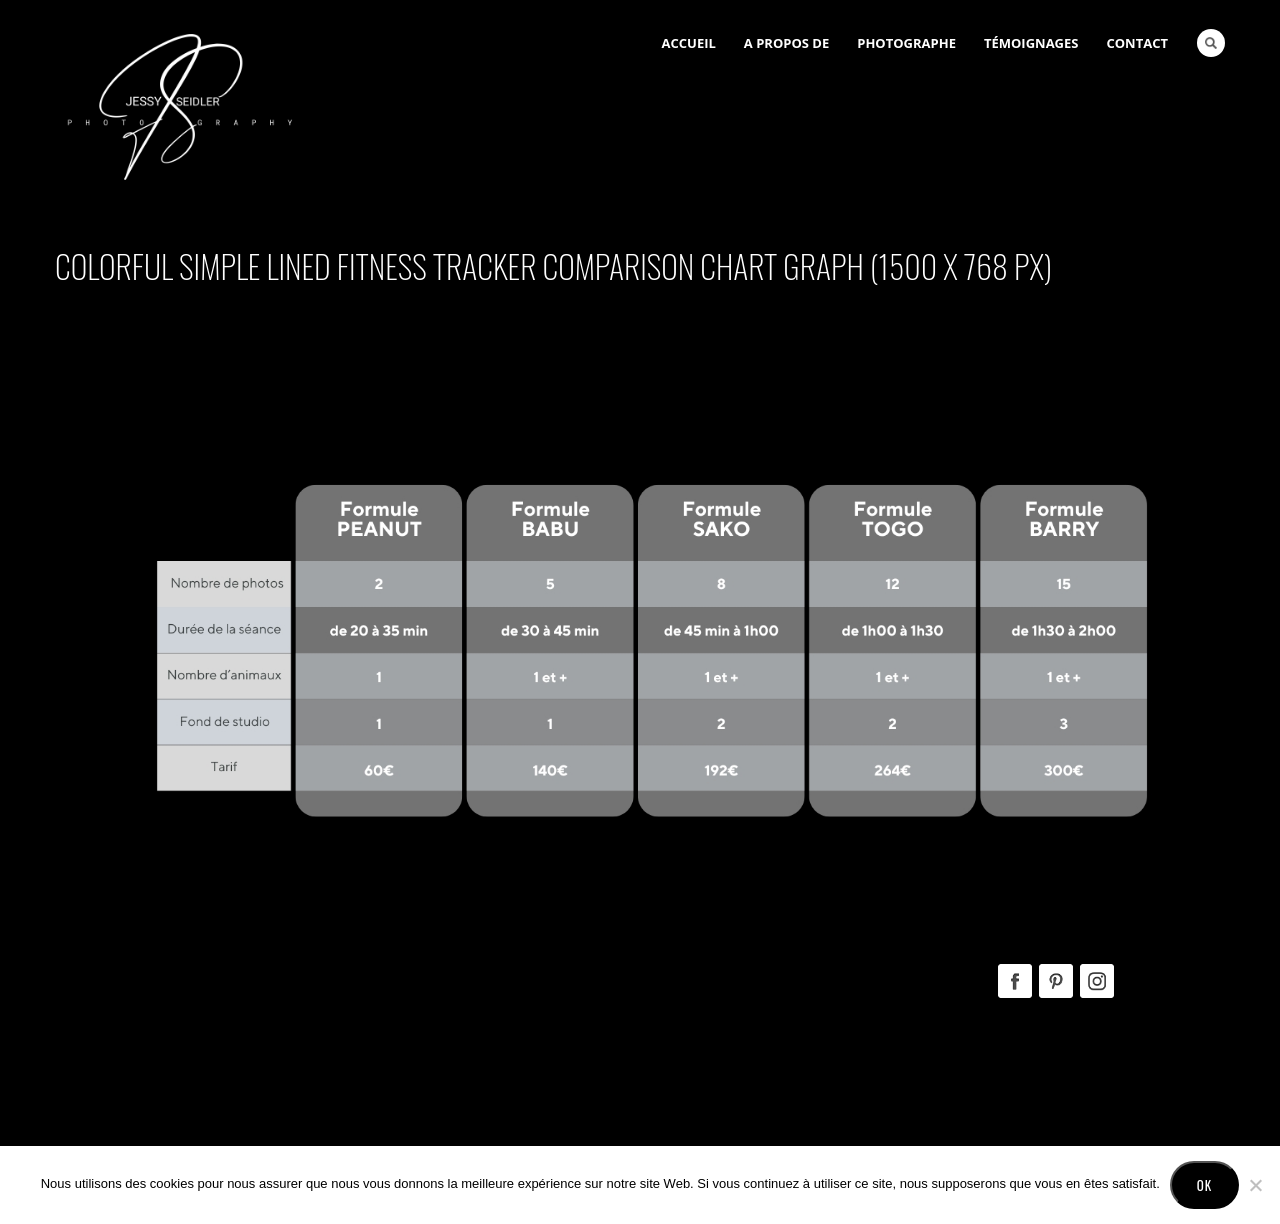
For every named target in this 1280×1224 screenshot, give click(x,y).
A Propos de (786, 43)
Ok (1204, 1185)
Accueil (689, 43)
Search (1211, 43)
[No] (1255, 1185)
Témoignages (1031, 43)
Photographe (906, 43)
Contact (1137, 43)
